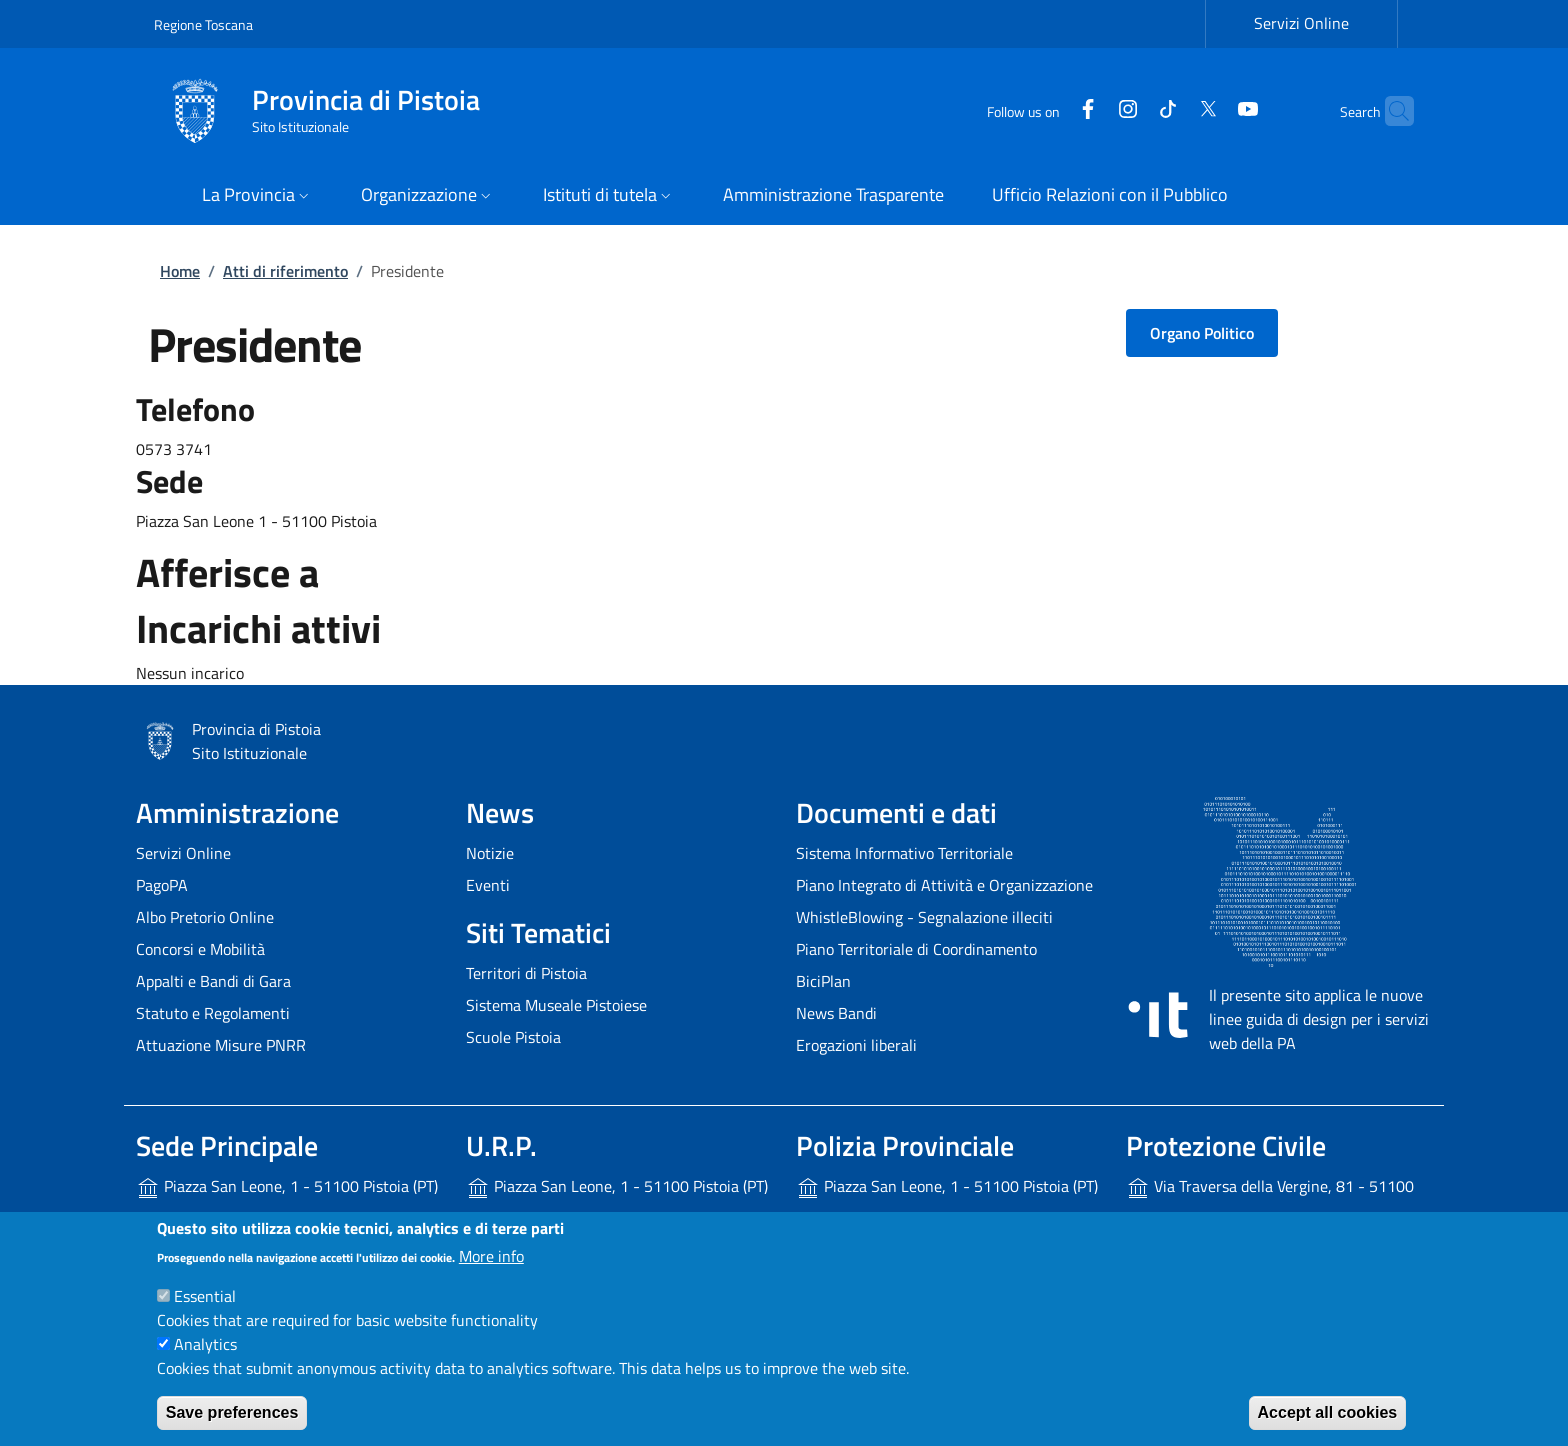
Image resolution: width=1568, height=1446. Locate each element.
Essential (205, 1296)
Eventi (488, 885)
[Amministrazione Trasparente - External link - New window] (833, 196)
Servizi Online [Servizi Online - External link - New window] (1301, 23)
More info (491, 1256)
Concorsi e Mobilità (200, 949)
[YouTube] (1209, 110)
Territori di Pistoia (526, 973)
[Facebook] (1049, 110)
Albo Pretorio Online (205, 917)
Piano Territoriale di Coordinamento (916, 949)
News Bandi (836, 1013)
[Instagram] (1089, 110)
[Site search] (1390, 111)
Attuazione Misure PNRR (221, 1045)
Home (180, 271)
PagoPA (162, 885)
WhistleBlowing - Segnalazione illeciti (924, 917)
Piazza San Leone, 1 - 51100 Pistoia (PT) (287, 1187)
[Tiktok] (1129, 110)
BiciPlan (823, 981)
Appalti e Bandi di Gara (213, 981)
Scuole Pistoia (513, 1037)
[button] (257, 196)
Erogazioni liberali (856, 1045)
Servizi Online (183, 853)
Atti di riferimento (285, 271)
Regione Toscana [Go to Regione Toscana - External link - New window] (203, 24)
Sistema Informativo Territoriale (904, 853)
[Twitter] (1169, 110)
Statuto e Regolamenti (213, 1013)
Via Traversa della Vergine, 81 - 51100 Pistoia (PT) (1270, 1202)
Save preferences (232, 1412)
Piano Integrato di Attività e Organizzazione (944, 885)
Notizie (490, 853)
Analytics (205, 1344)
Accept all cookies (1328, 1412)
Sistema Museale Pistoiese (556, 1005)
